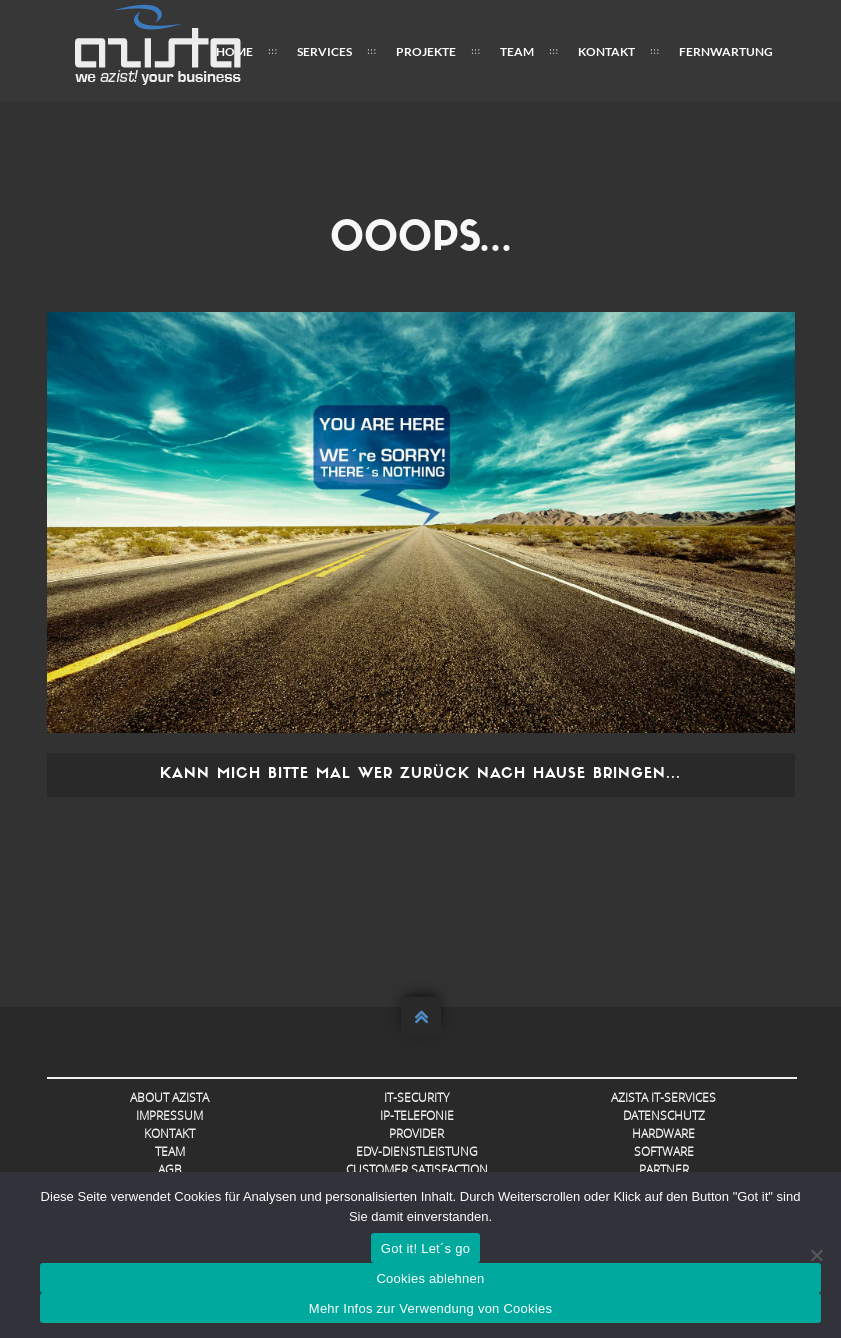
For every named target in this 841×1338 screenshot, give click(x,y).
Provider (416, 1133)
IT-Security (416, 1097)
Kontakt (606, 51)
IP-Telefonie (417, 1115)
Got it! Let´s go (425, 1248)
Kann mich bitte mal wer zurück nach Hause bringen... (420, 774)
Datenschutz (664, 1115)
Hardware (663, 1133)
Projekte (426, 51)
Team (517, 51)
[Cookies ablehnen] (816, 1255)
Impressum (169, 1115)
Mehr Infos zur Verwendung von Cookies (430, 1308)
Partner (664, 1169)
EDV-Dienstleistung (417, 1151)
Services (324, 51)
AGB (170, 1169)
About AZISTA (169, 1097)
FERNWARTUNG (726, 51)
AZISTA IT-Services (663, 1097)
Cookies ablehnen (430, 1278)
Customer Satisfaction (417, 1169)
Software (664, 1151)
